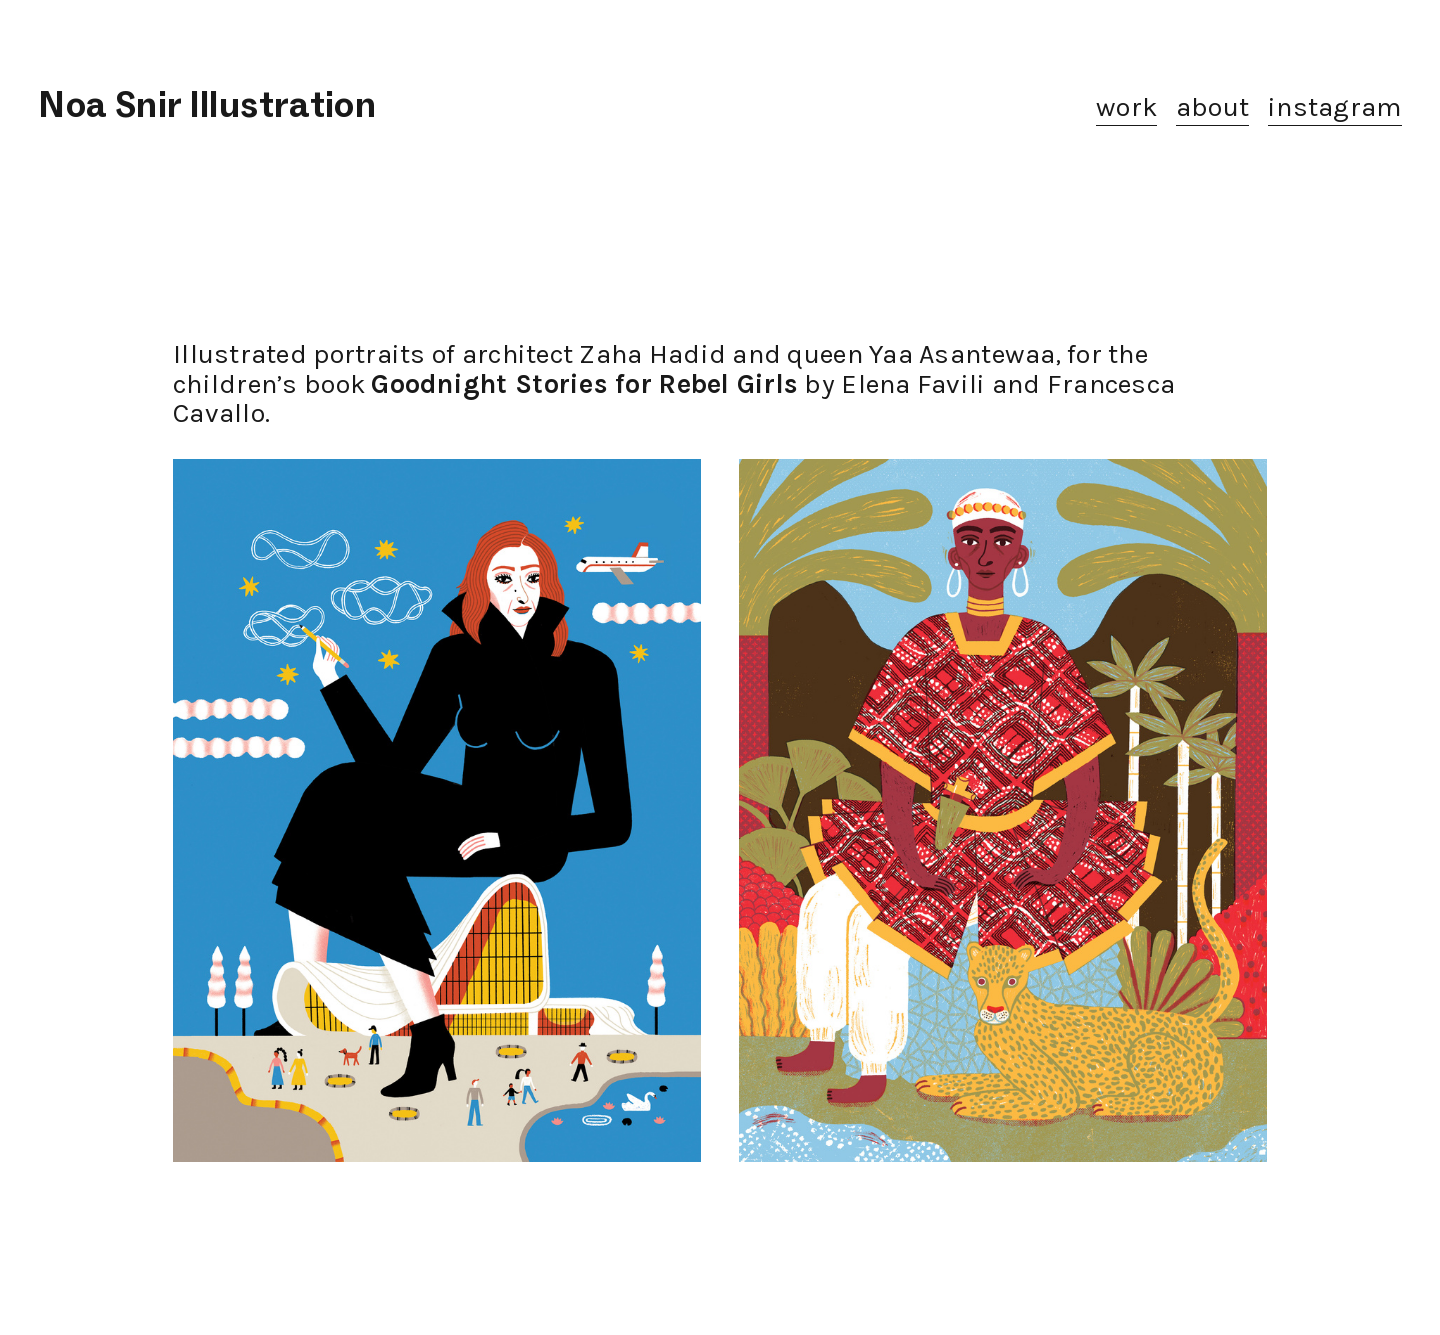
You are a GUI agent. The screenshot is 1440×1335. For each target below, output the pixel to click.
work (1126, 107)
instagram (1334, 107)
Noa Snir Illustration (207, 104)
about (1212, 107)
